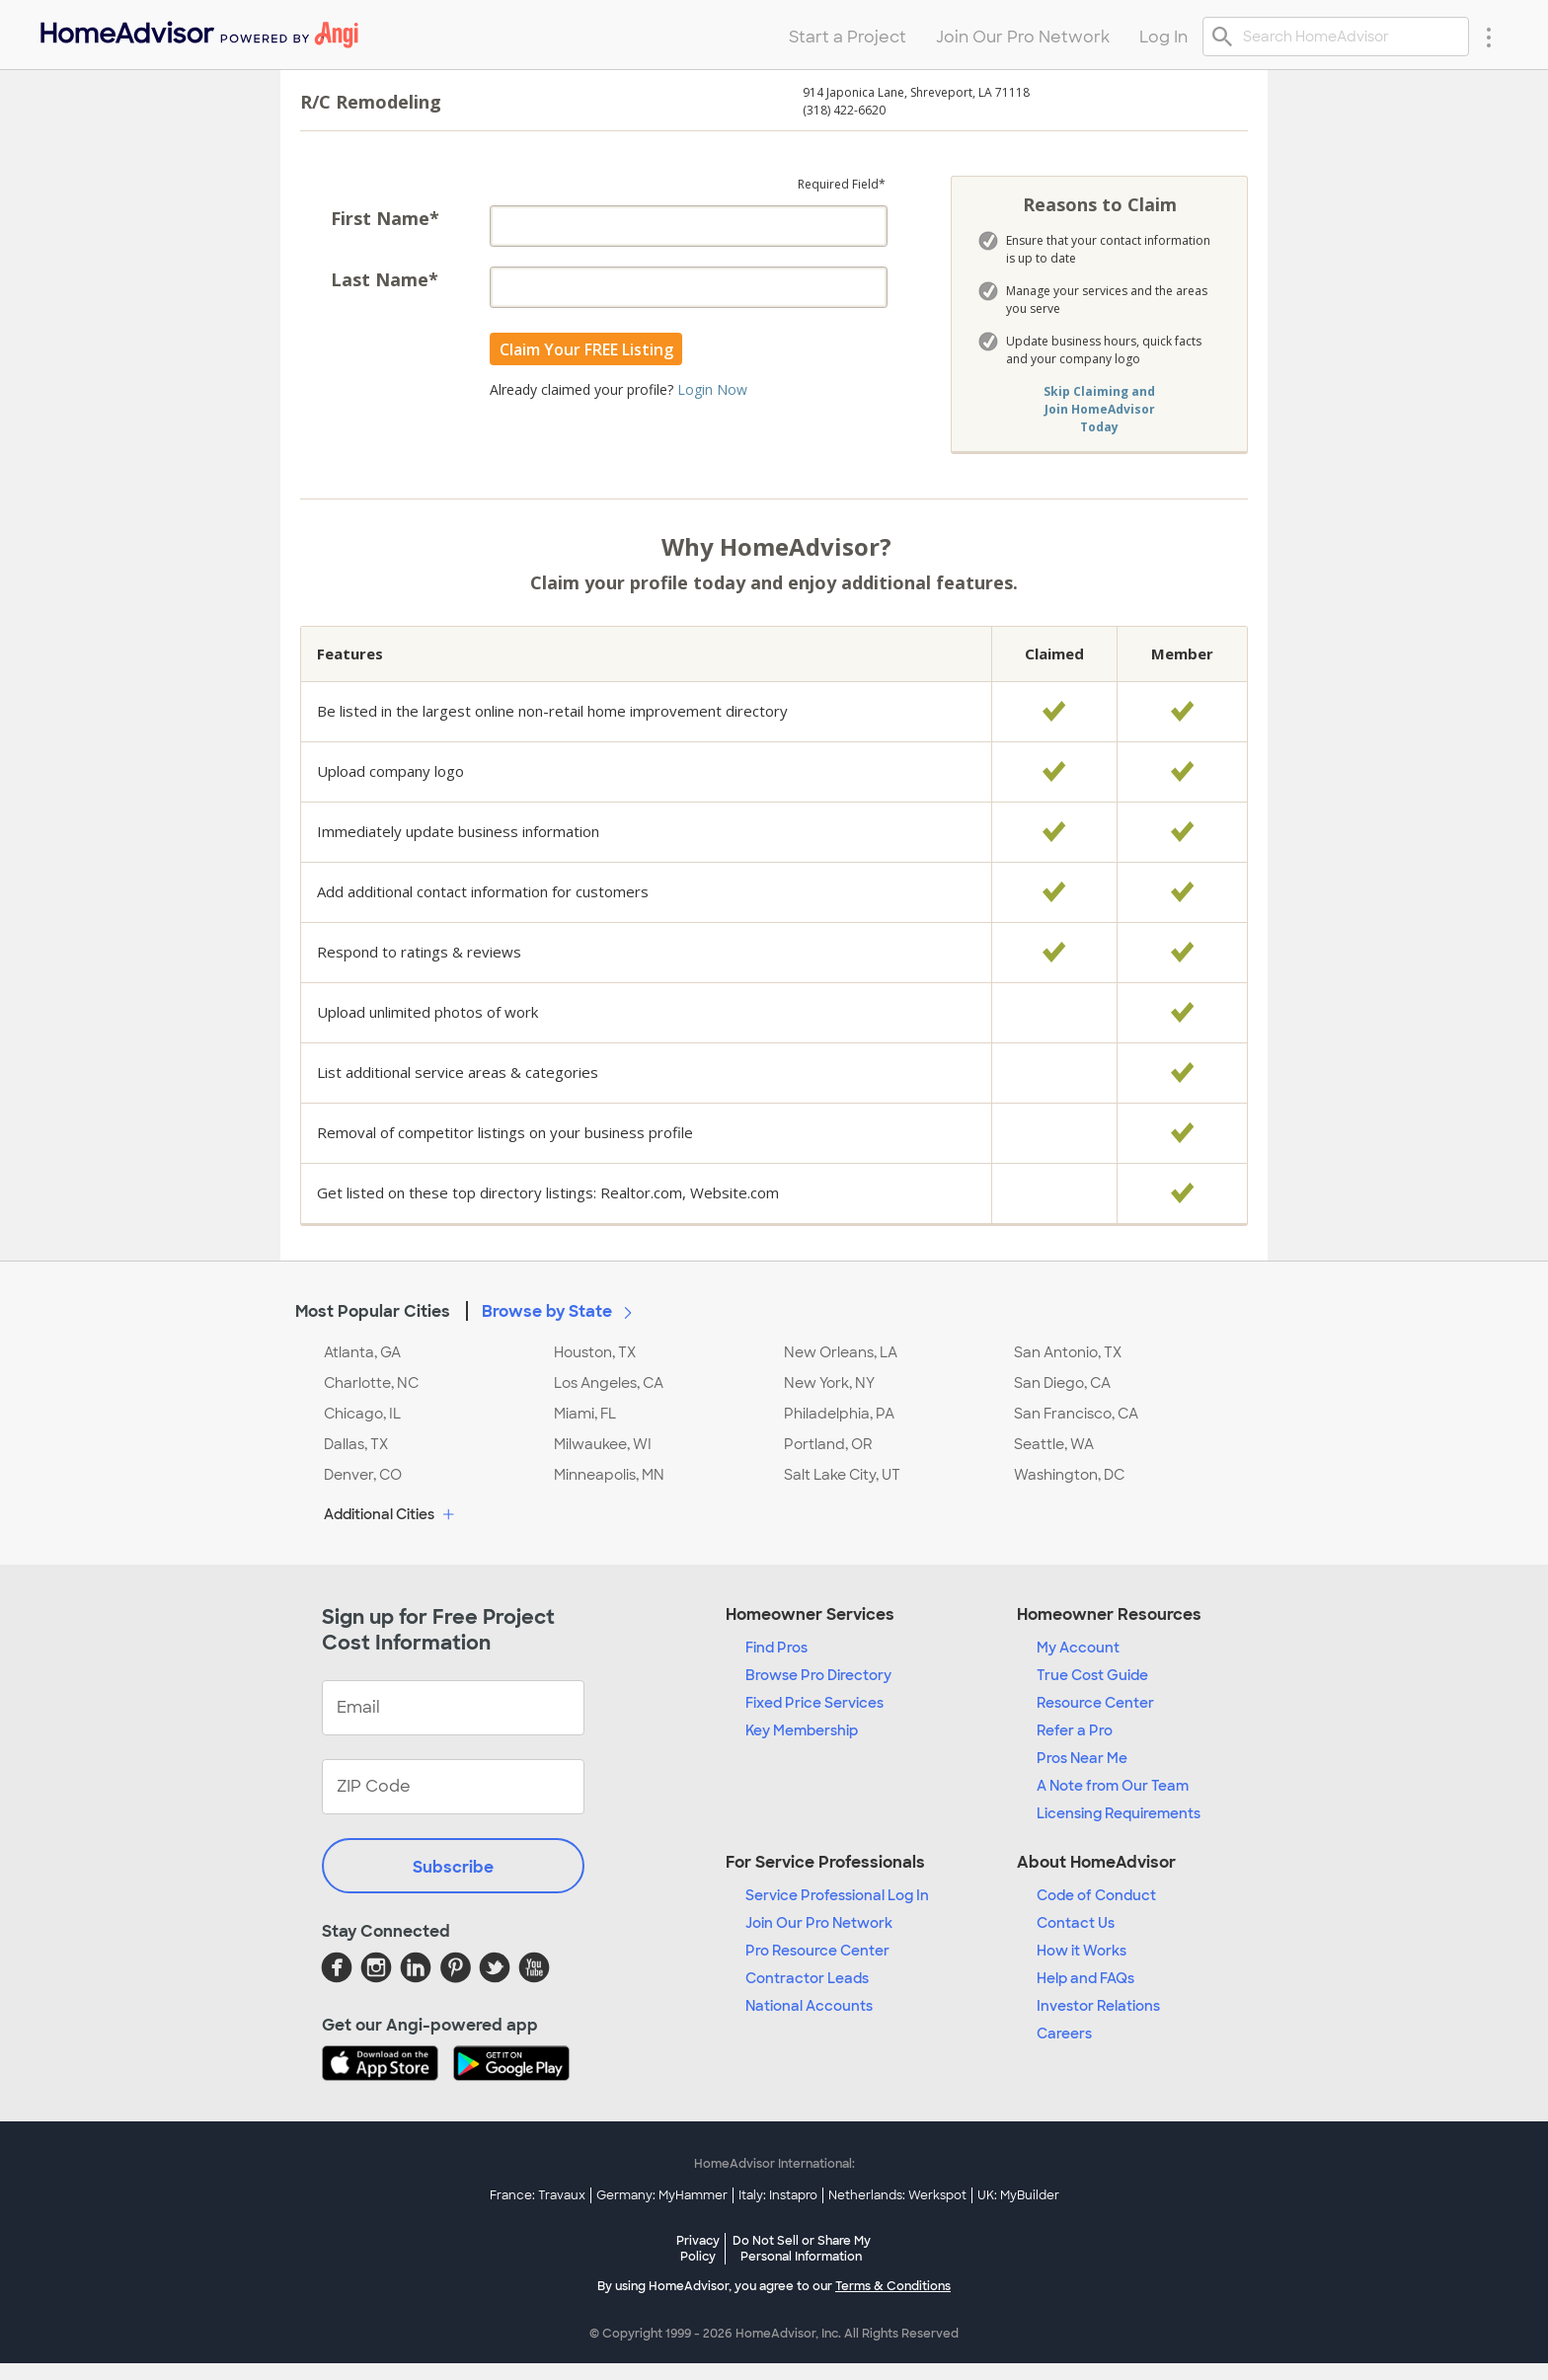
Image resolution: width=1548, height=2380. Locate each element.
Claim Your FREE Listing (586, 349)
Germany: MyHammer (662, 2195)
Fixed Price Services (814, 1703)
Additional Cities (391, 1515)
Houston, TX (595, 1352)
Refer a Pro (1075, 1730)
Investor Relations (1098, 2006)
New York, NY (829, 1383)
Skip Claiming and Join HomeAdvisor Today (1099, 409)
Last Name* (384, 279)
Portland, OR (828, 1444)
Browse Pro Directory (818, 1675)
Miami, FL (585, 1413)
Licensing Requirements (1118, 1813)
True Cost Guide (1092, 1675)
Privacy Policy (698, 2249)
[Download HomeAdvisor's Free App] (387, 2065)
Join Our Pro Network (818, 1923)
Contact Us (1076, 1923)
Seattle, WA (1054, 1444)
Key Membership (801, 1730)
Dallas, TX (356, 1444)
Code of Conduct (1096, 1895)
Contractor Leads (807, 1978)
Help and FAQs (1085, 1978)
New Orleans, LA (840, 1352)
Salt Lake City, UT (842, 1475)
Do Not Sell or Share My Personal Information (802, 2249)
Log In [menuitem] (1163, 37)
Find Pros (776, 1647)
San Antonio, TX (1068, 1352)
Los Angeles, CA (608, 1383)
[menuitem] (197, 30)
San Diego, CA (1062, 1383)
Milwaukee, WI (603, 1444)
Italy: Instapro (777, 2195)
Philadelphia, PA (839, 1413)
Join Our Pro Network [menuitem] (1023, 37)
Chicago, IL (362, 1413)
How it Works (1081, 1950)
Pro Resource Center (817, 1950)
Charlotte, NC (371, 1383)
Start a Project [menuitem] (847, 37)
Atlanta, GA (362, 1352)
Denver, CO (363, 1475)
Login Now (712, 389)
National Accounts (809, 2006)
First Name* (385, 218)
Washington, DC (1069, 1475)
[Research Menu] (1489, 36)
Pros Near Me (1082, 1758)
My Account (1078, 1647)
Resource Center (1095, 1703)
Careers (1064, 2033)
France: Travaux (537, 2195)
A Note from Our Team (1113, 1786)
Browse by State (561, 1311)
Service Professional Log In (837, 1895)
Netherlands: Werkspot (897, 2195)
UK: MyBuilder (1018, 2195)
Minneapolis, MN (609, 1475)
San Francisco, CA (1076, 1413)
